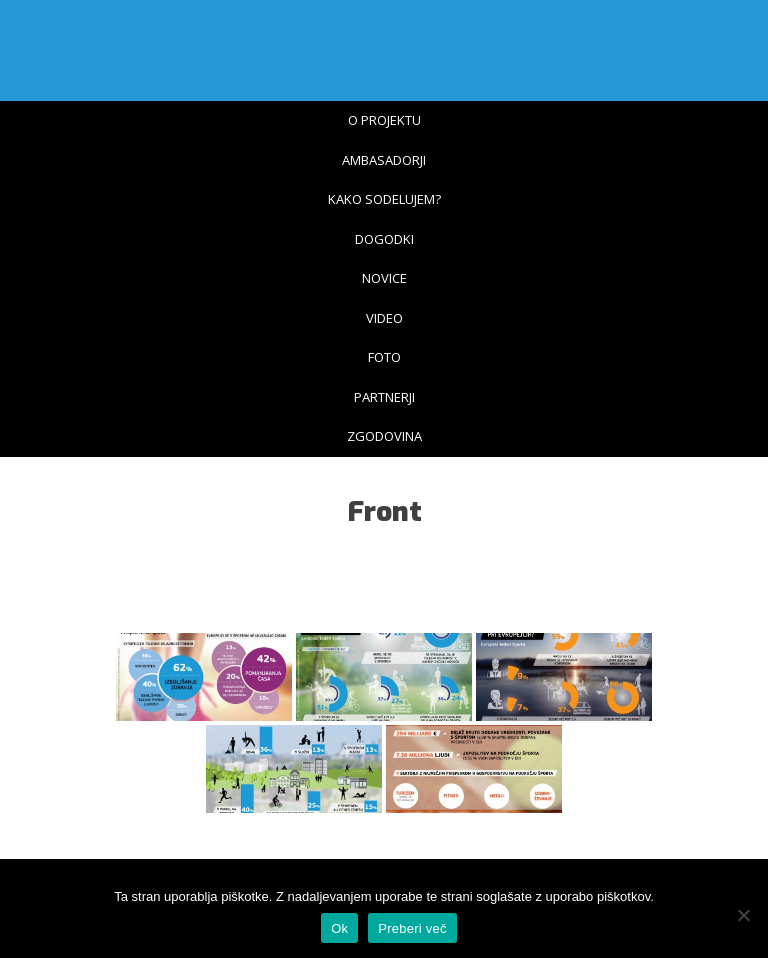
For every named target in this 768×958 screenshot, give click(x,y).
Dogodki (384, 239)
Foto (384, 357)
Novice (384, 278)
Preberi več (412, 928)
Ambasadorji (384, 160)
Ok (339, 928)
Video (384, 318)
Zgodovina (384, 436)
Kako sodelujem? (384, 199)
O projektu (384, 120)
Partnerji (384, 397)
